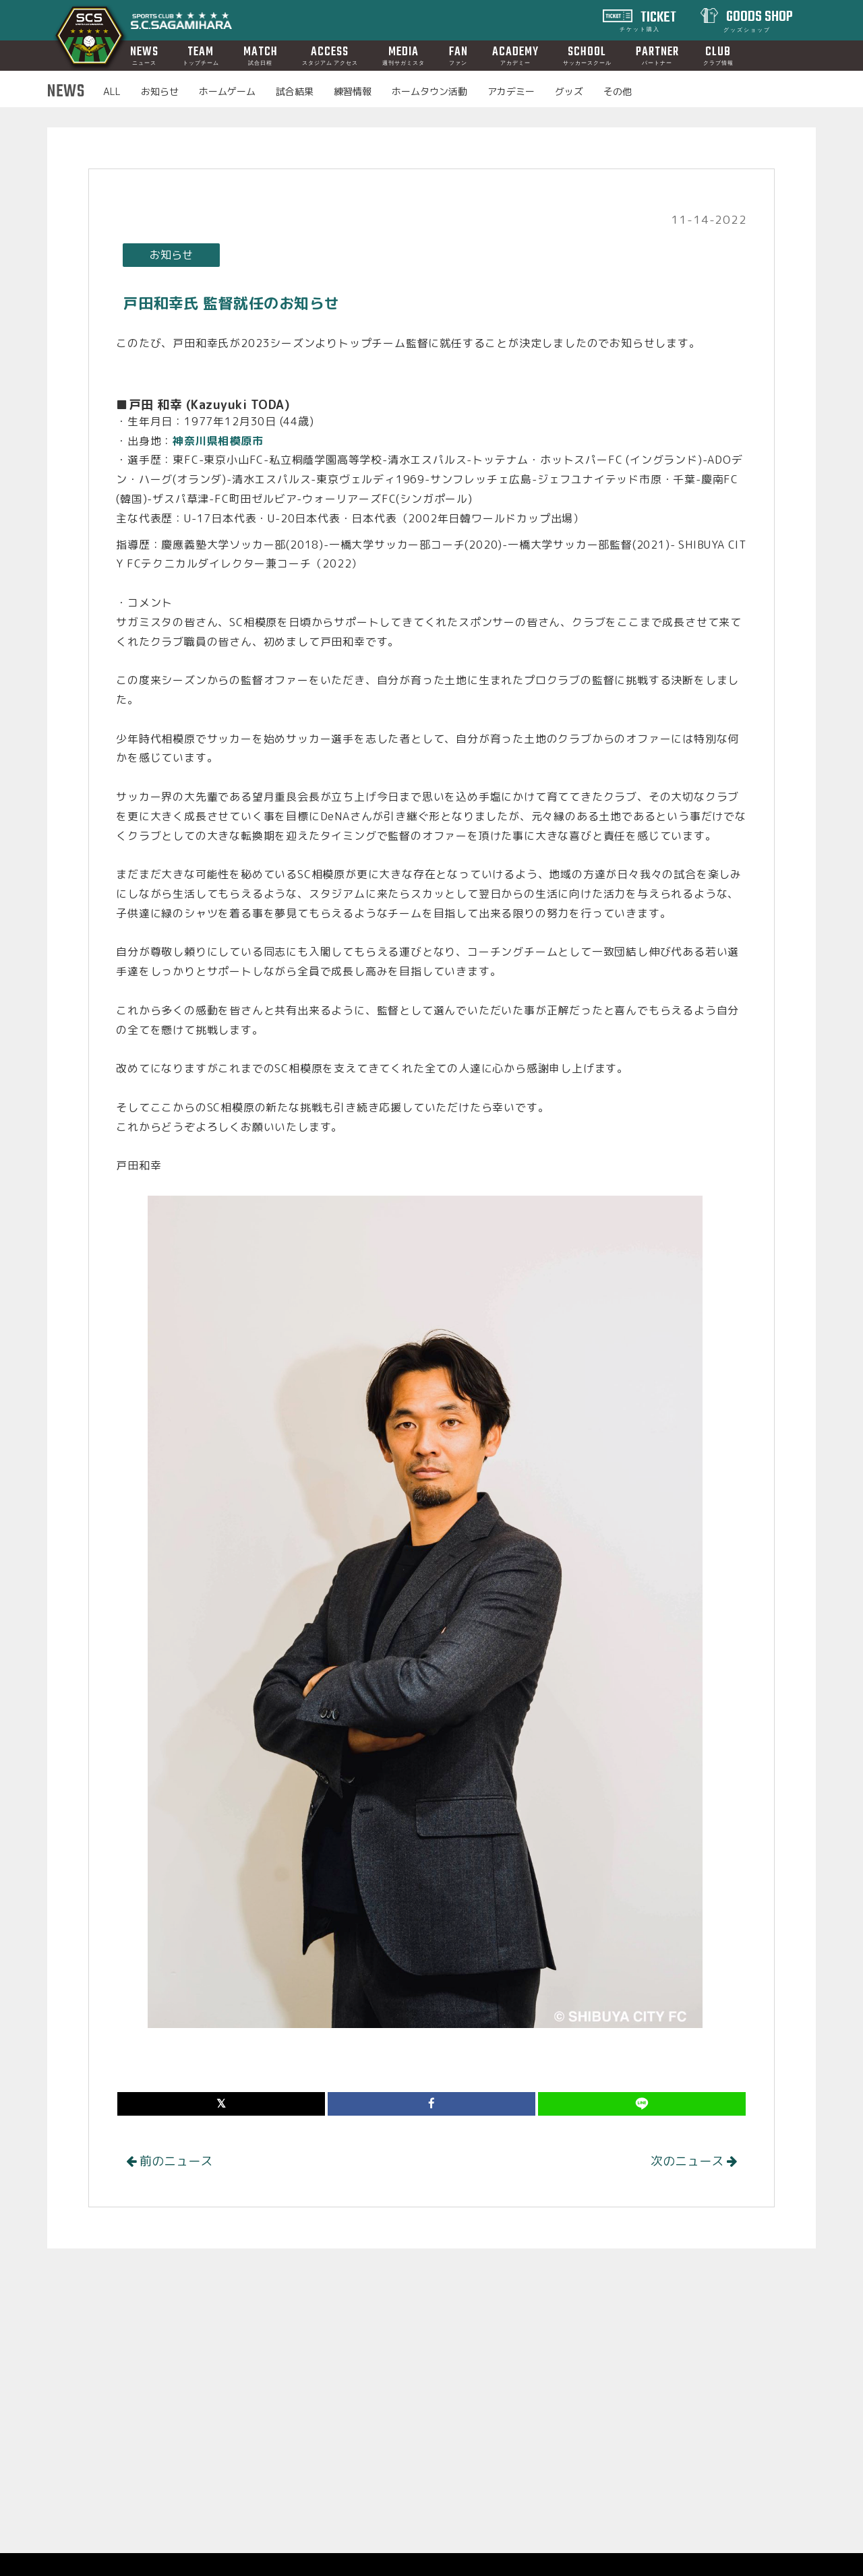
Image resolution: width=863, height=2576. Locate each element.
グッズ (569, 91)
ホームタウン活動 (429, 91)
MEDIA (403, 54)
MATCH (260, 54)
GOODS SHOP (758, 19)
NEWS (144, 54)
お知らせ (160, 91)
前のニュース (169, 2161)
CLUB (718, 54)
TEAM (201, 54)
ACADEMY (515, 54)
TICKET (648, 19)
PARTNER (657, 54)
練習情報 (352, 91)
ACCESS (330, 54)
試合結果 (295, 91)
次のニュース (694, 2161)
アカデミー (511, 91)
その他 (617, 91)
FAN (458, 54)
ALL (112, 91)
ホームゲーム (227, 91)
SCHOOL (587, 54)
